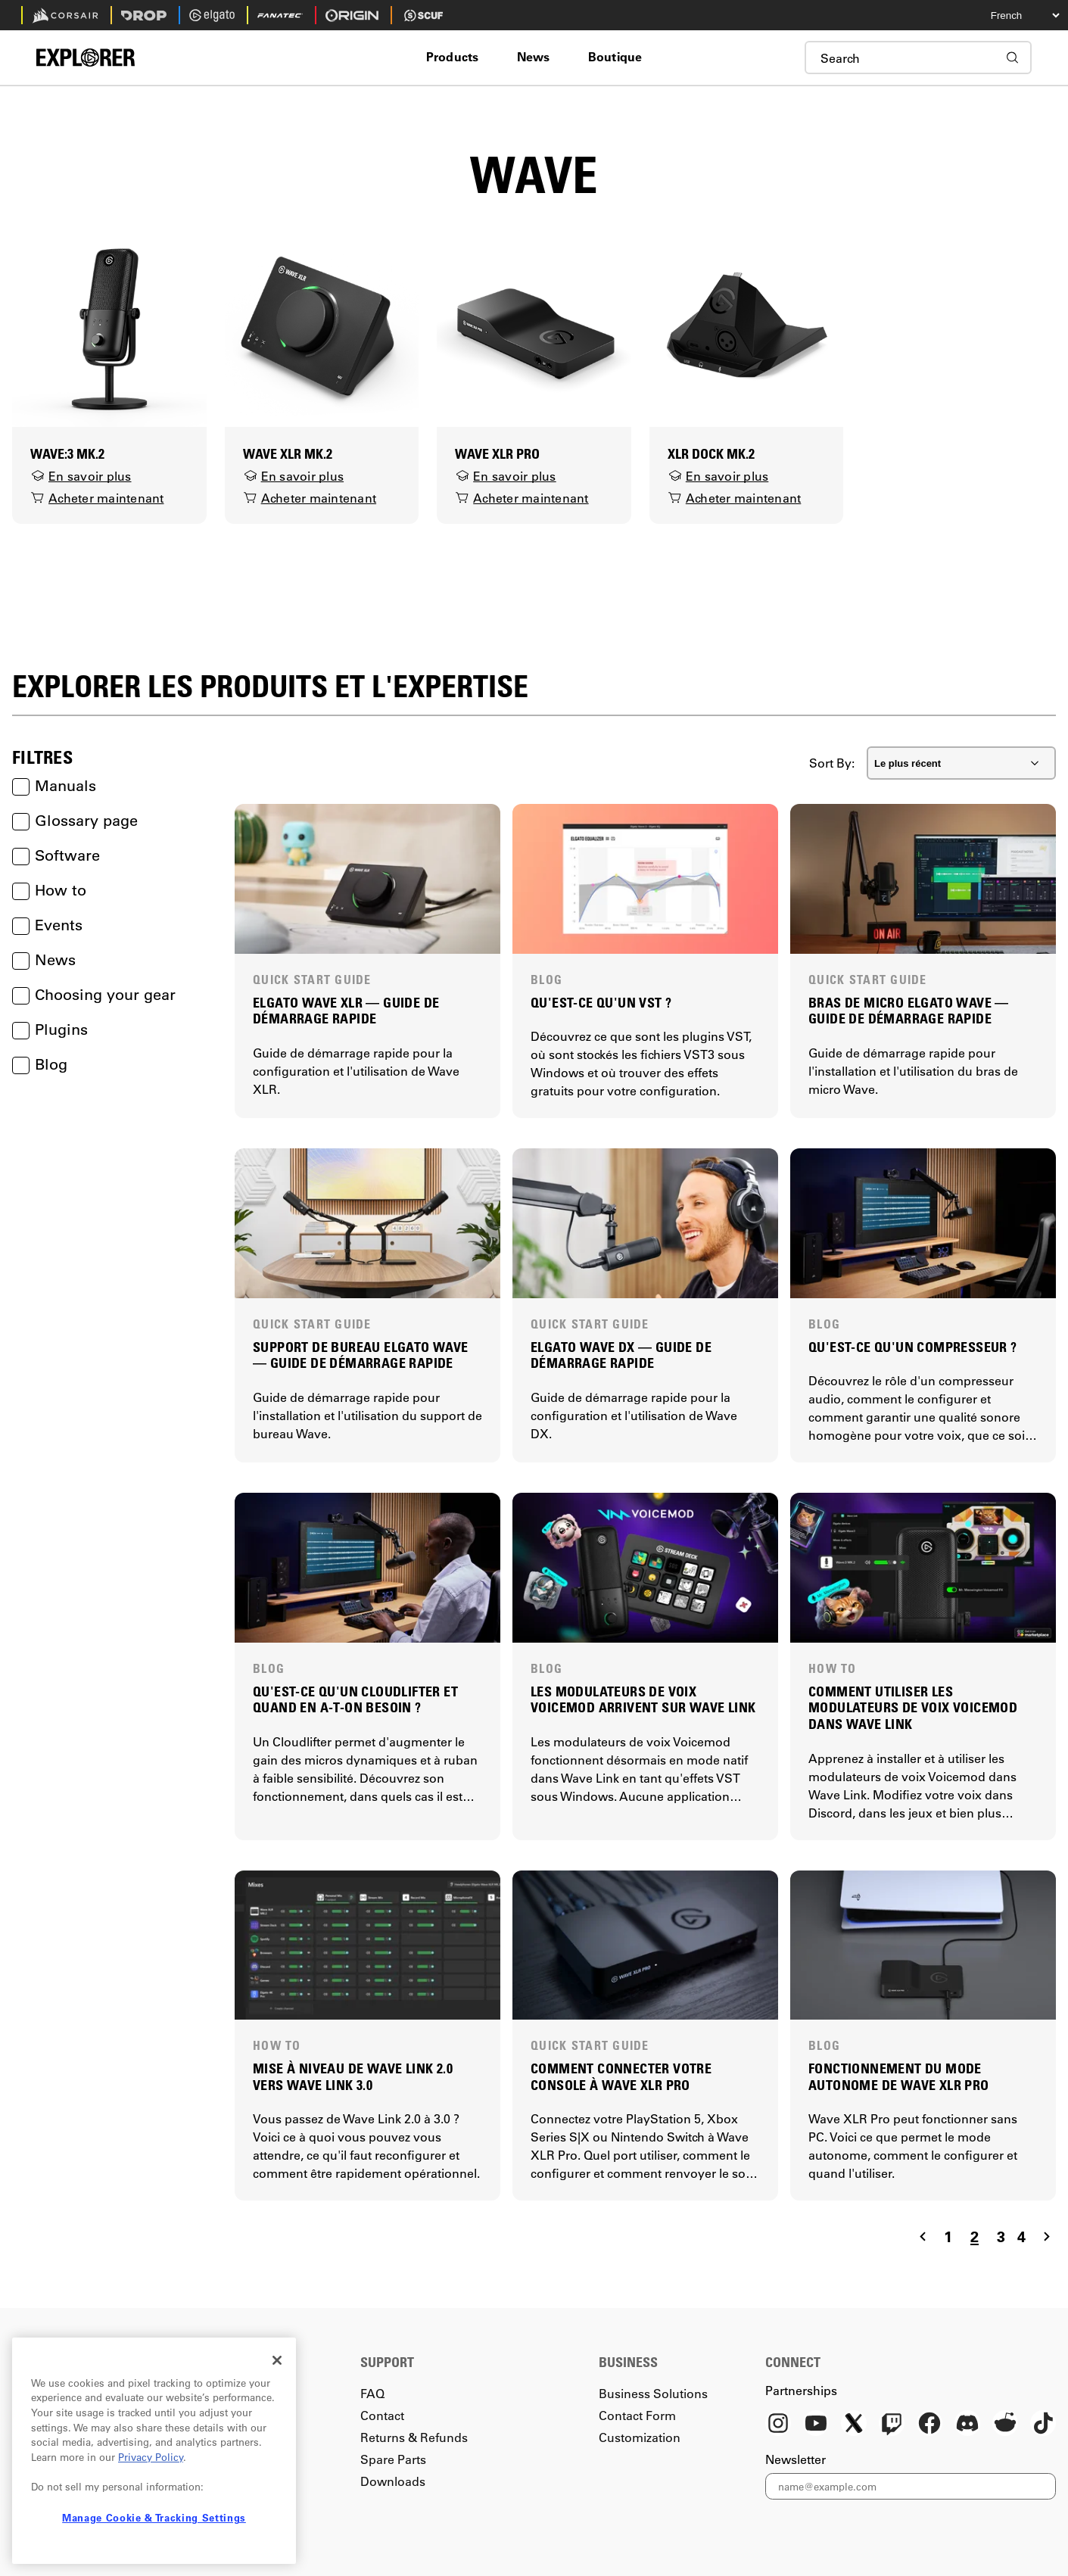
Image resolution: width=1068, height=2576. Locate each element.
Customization (639, 2437)
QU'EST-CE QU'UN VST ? (601, 1003)
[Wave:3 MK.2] (109, 328)
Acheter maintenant (97, 498)
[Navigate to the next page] (1047, 2236)
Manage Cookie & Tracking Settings (154, 2517)
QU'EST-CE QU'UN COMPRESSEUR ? (912, 1347)
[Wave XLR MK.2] (322, 328)
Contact (382, 2415)
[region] (154, 2451)
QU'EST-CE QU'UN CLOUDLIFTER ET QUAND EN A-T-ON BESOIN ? (355, 1700)
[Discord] (967, 2424)
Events (47, 925)
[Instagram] (778, 2424)
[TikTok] (1043, 2424)
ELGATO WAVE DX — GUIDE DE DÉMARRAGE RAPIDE (621, 1355)
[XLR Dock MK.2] (746, 328)
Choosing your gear (94, 995)
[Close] (277, 2360)
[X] (854, 2424)
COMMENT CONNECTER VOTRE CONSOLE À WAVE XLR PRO (621, 2076)
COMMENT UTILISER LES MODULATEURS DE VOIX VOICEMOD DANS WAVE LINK (912, 1708)
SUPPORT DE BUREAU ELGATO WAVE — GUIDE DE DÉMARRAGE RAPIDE (361, 1355)
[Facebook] (929, 2424)
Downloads (392, 2481)
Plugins (50, 1029)
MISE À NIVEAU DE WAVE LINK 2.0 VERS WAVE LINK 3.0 (353, 2076)
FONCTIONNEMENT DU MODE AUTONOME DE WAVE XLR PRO (898, 2076)
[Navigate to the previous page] (923, 2236)
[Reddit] (1005, 2424)
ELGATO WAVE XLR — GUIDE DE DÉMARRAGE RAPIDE (346, 1011)
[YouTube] (816, 2424)
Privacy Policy (150, 2456)
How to (49, 890)
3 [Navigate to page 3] (1001, 2236)
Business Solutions (653, 2393)
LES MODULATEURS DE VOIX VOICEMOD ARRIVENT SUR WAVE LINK (643, 1700)
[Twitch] (892, 2424)
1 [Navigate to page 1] (948, 2236)
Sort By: (832, 763)
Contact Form (637, 2415)
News (44, 960)
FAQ (372, 2393)
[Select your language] (1011, 15)
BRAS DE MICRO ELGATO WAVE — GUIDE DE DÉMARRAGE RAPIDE (908, 1011)
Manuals (54, 786)
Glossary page (75, 820)
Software (56, 855)
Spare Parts (393, 2459)
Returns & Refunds (414, 2437)
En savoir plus (81, 476)
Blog (39, 1064)
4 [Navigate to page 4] (1021, 2236)
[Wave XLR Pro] (534, 328)
